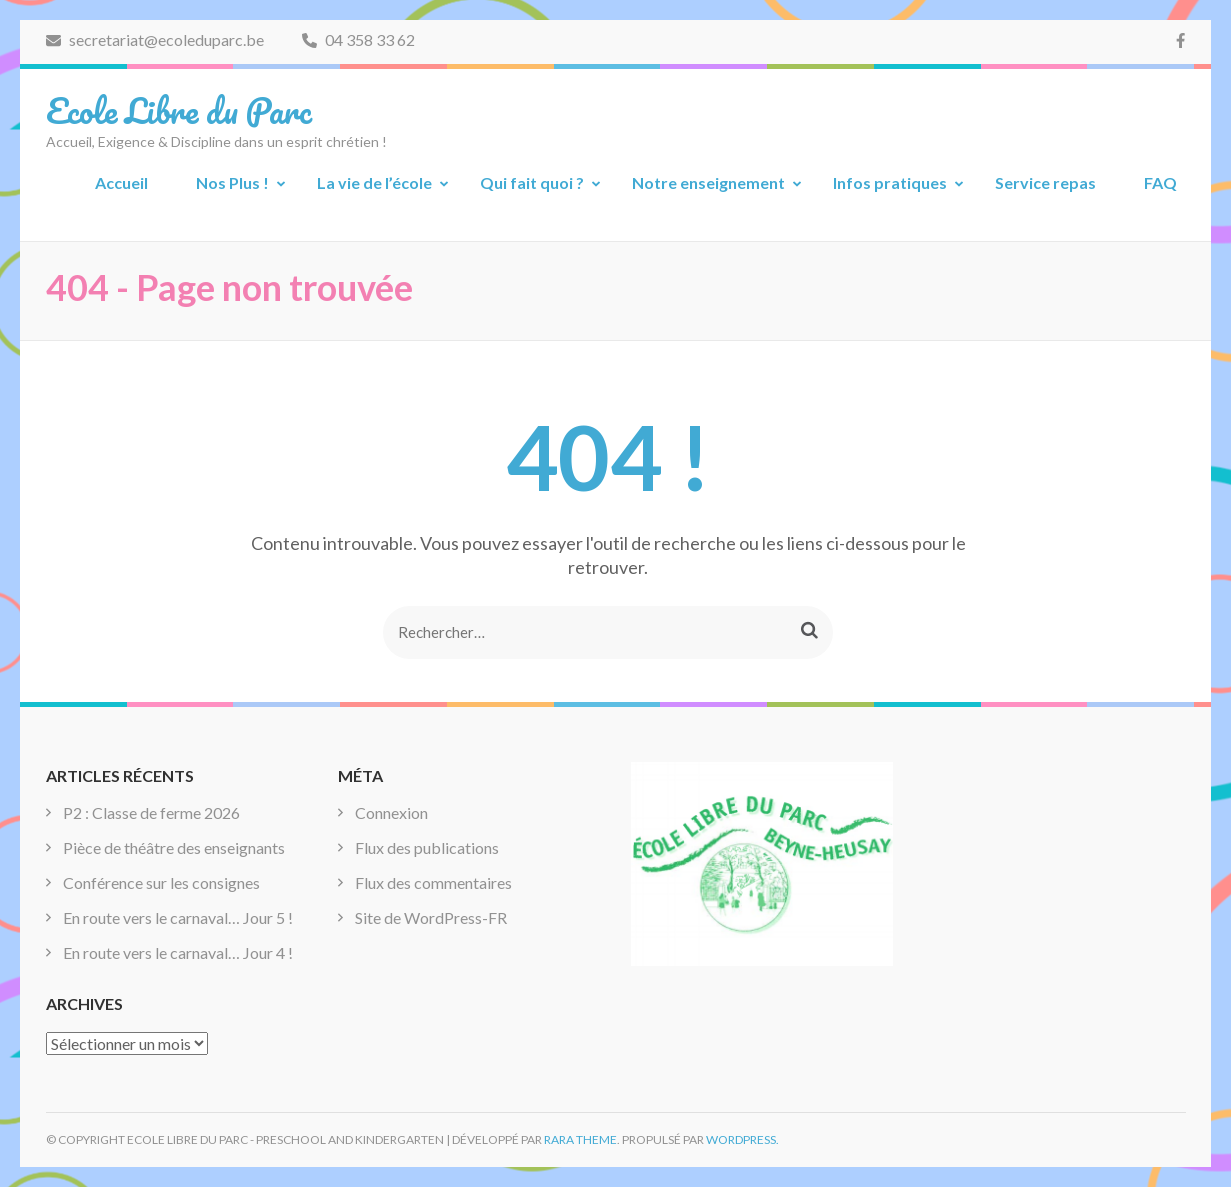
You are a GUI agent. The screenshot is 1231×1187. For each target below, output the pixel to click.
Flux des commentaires (433, 882)
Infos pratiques (890, 182)
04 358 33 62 (358, 39)
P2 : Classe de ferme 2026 (151, 812)
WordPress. (742, 1139)
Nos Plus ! (232, 182)
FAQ (1160, 182)
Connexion (391, 812)
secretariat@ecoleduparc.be (155, 39)
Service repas (1045, 182)
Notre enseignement (708, 182)
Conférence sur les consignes (161, 882)
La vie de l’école (374, 182)
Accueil (121, 182)
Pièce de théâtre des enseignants (174, 847)
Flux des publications (427, 847)
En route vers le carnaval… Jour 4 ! (178, 952)
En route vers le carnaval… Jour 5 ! (178, 917)
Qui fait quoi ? (532, 182)
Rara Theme (580, 1139)
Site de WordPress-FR (431, 917)
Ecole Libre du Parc (179, 110)
